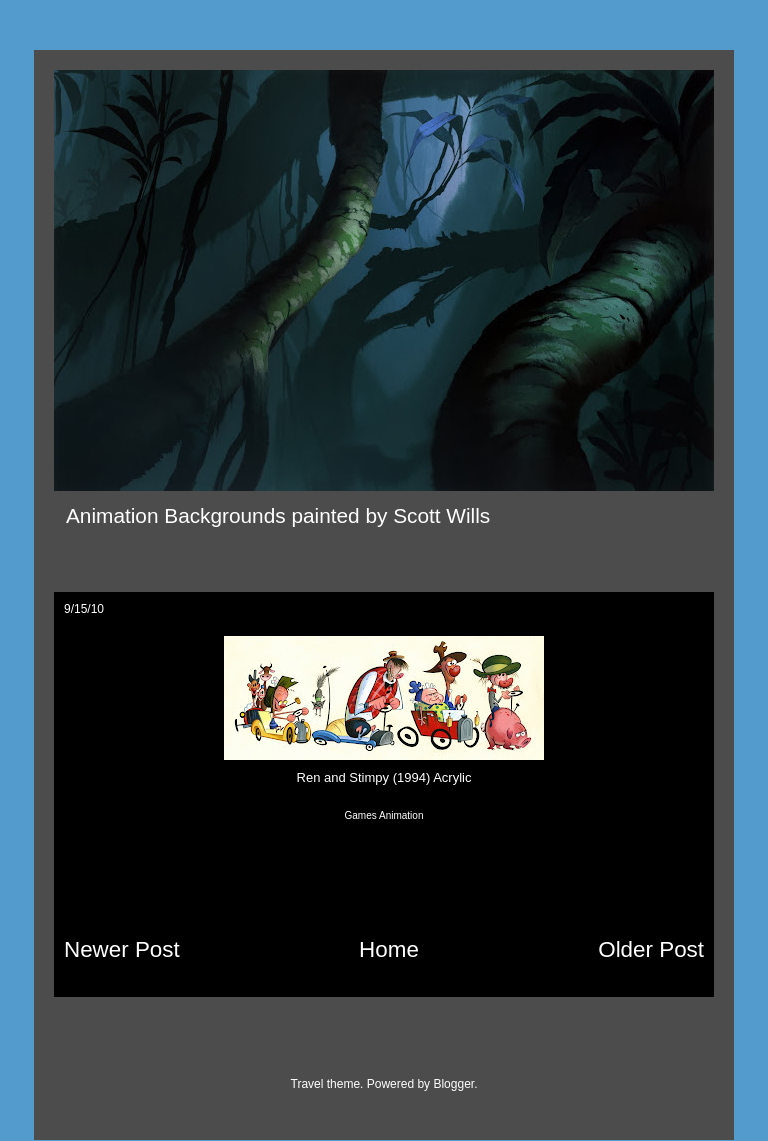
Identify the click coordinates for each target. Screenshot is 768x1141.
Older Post (651, 949)
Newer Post (122, 949)
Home (389, 949)
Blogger (453, 1084)
